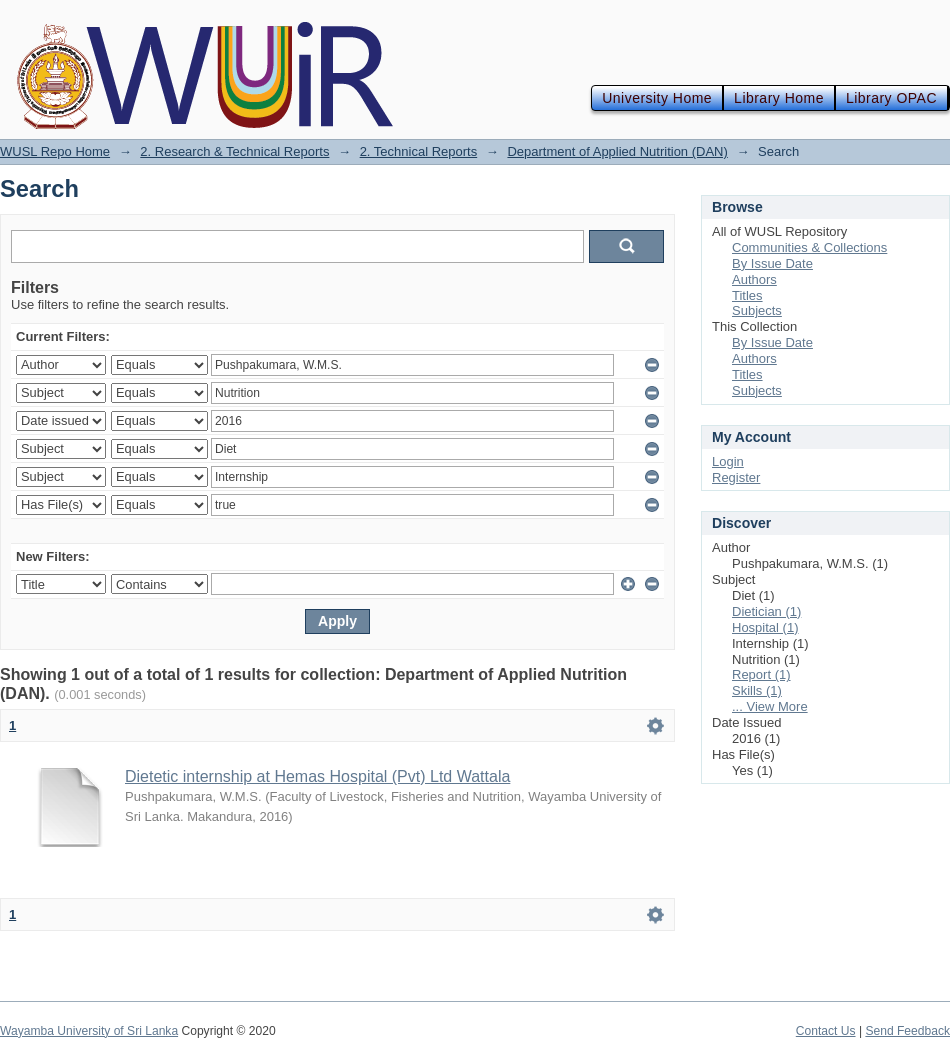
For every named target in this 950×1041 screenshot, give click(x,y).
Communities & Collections (809, 247)
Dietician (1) (766, 611)
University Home (657, 98)
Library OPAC (891, 98)
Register (736, 477)
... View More (770, 706)
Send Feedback (907, 1031)
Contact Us (826, 1031)
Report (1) (761, 674)
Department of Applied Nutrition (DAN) (617, 151)
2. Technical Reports (419, 151)
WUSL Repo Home (55, 151)
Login (728, 461)
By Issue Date (772, 263)
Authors (754, 279)
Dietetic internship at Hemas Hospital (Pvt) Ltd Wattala (317, 776)
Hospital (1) (765, 627)
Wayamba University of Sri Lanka (89, 1031)
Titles (747, 295)
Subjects (757, 310)
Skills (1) (757, 690)
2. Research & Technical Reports (234, 151)
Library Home (779, 98)
